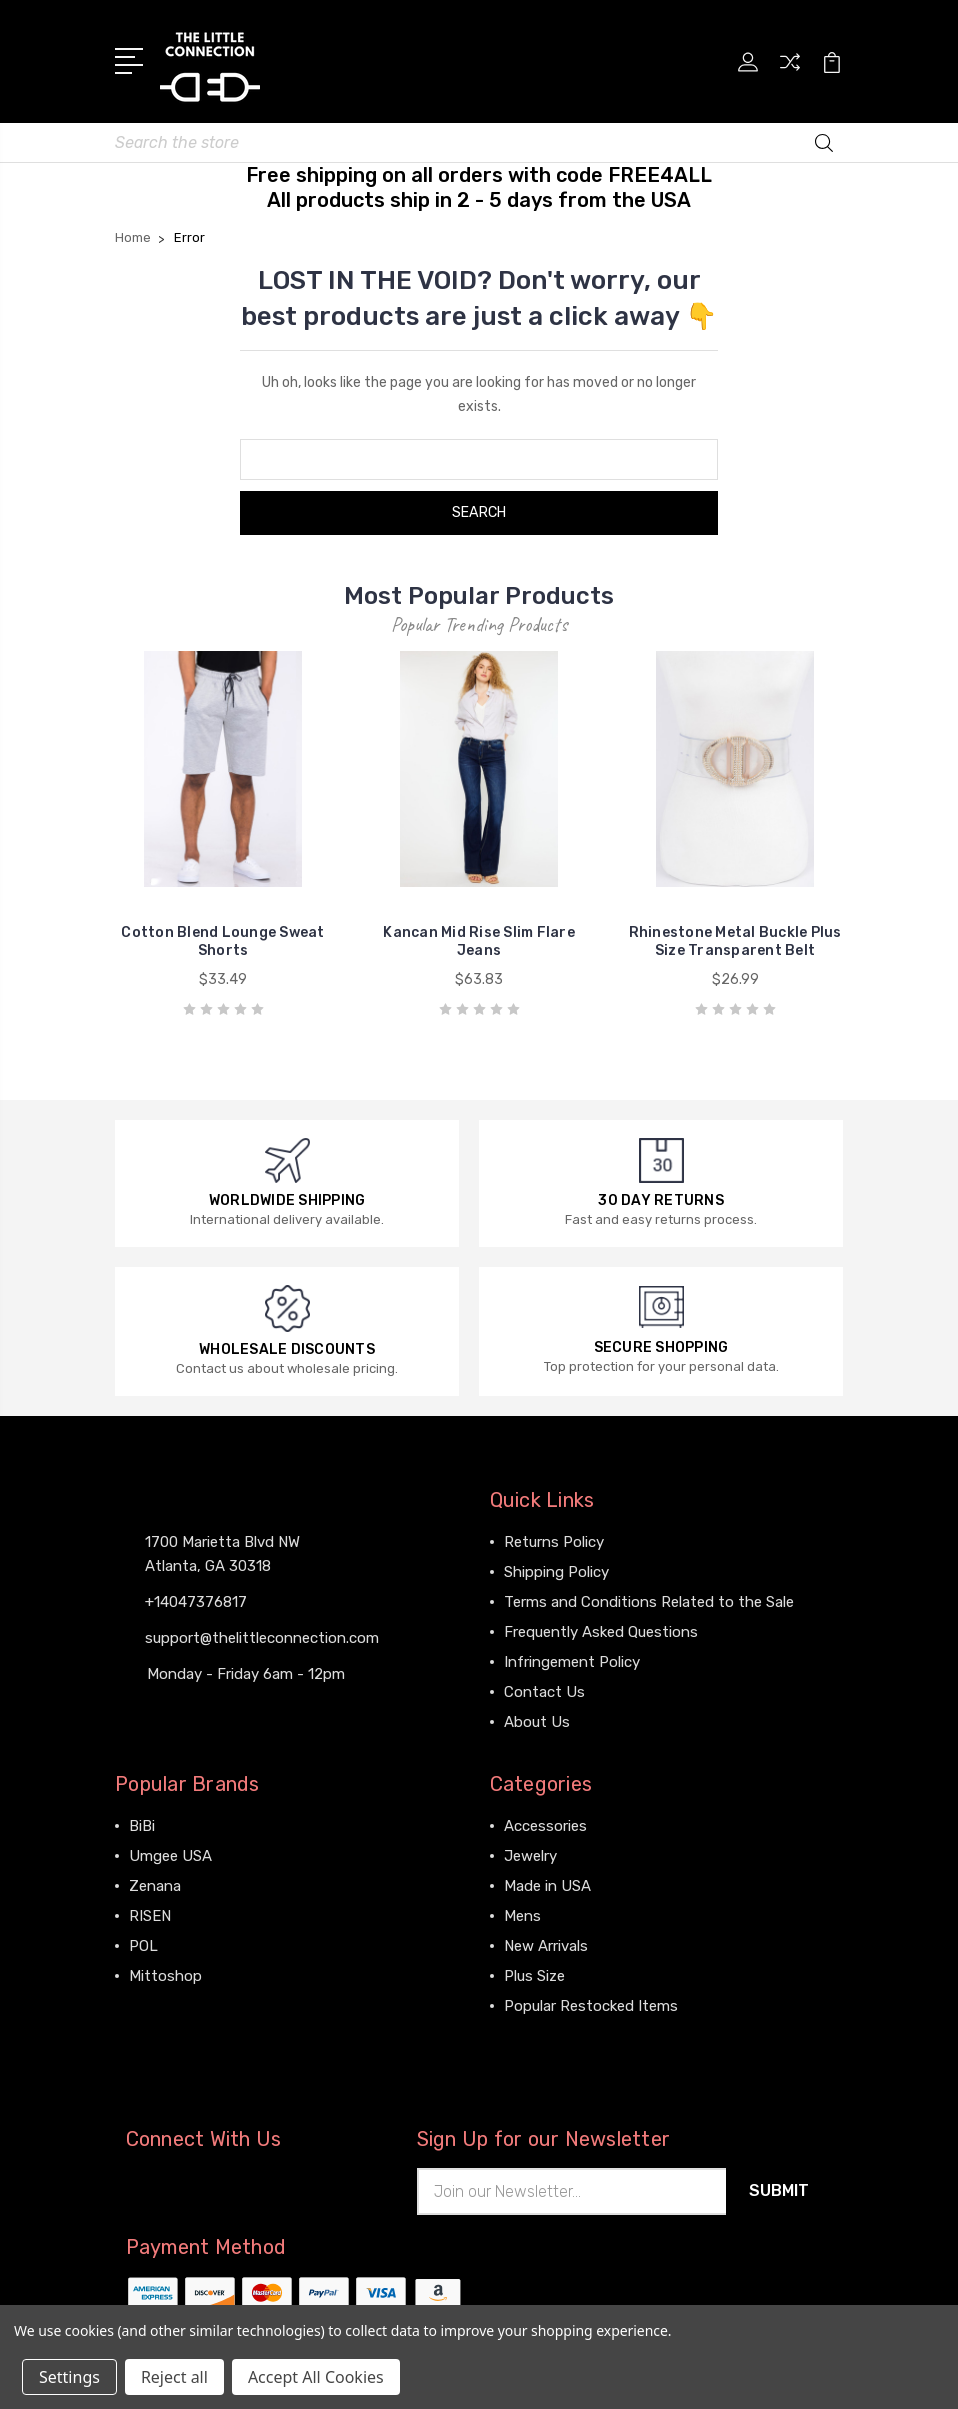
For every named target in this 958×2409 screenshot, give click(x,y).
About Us (537, 1718)
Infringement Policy (572, 1658)
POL (143, 1942)
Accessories (545, 1822)
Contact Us (544, 1688)
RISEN (150, 1912)
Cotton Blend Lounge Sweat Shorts (222, 937)
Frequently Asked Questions (601, 1628)
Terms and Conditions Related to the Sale (649, 1598)
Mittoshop (165, 1972)
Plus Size (534, 1972)
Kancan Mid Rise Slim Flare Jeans (479, 937)
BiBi (142, 1822)
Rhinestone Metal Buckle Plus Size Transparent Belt (735, 937)
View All (157, 2002)
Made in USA (547, 1882)
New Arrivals (546, 1942)
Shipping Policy (556, 1568)
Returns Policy (554, 1538)
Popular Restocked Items (591, 2002)
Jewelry (530, 1852)
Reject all (174, 2377)
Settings (69, 2377)
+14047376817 (196, 1598)
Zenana (155, 1882)
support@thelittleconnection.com (262, 1634)
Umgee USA (170, 1852)
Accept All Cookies (316, 2377)
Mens (522, 1912)
